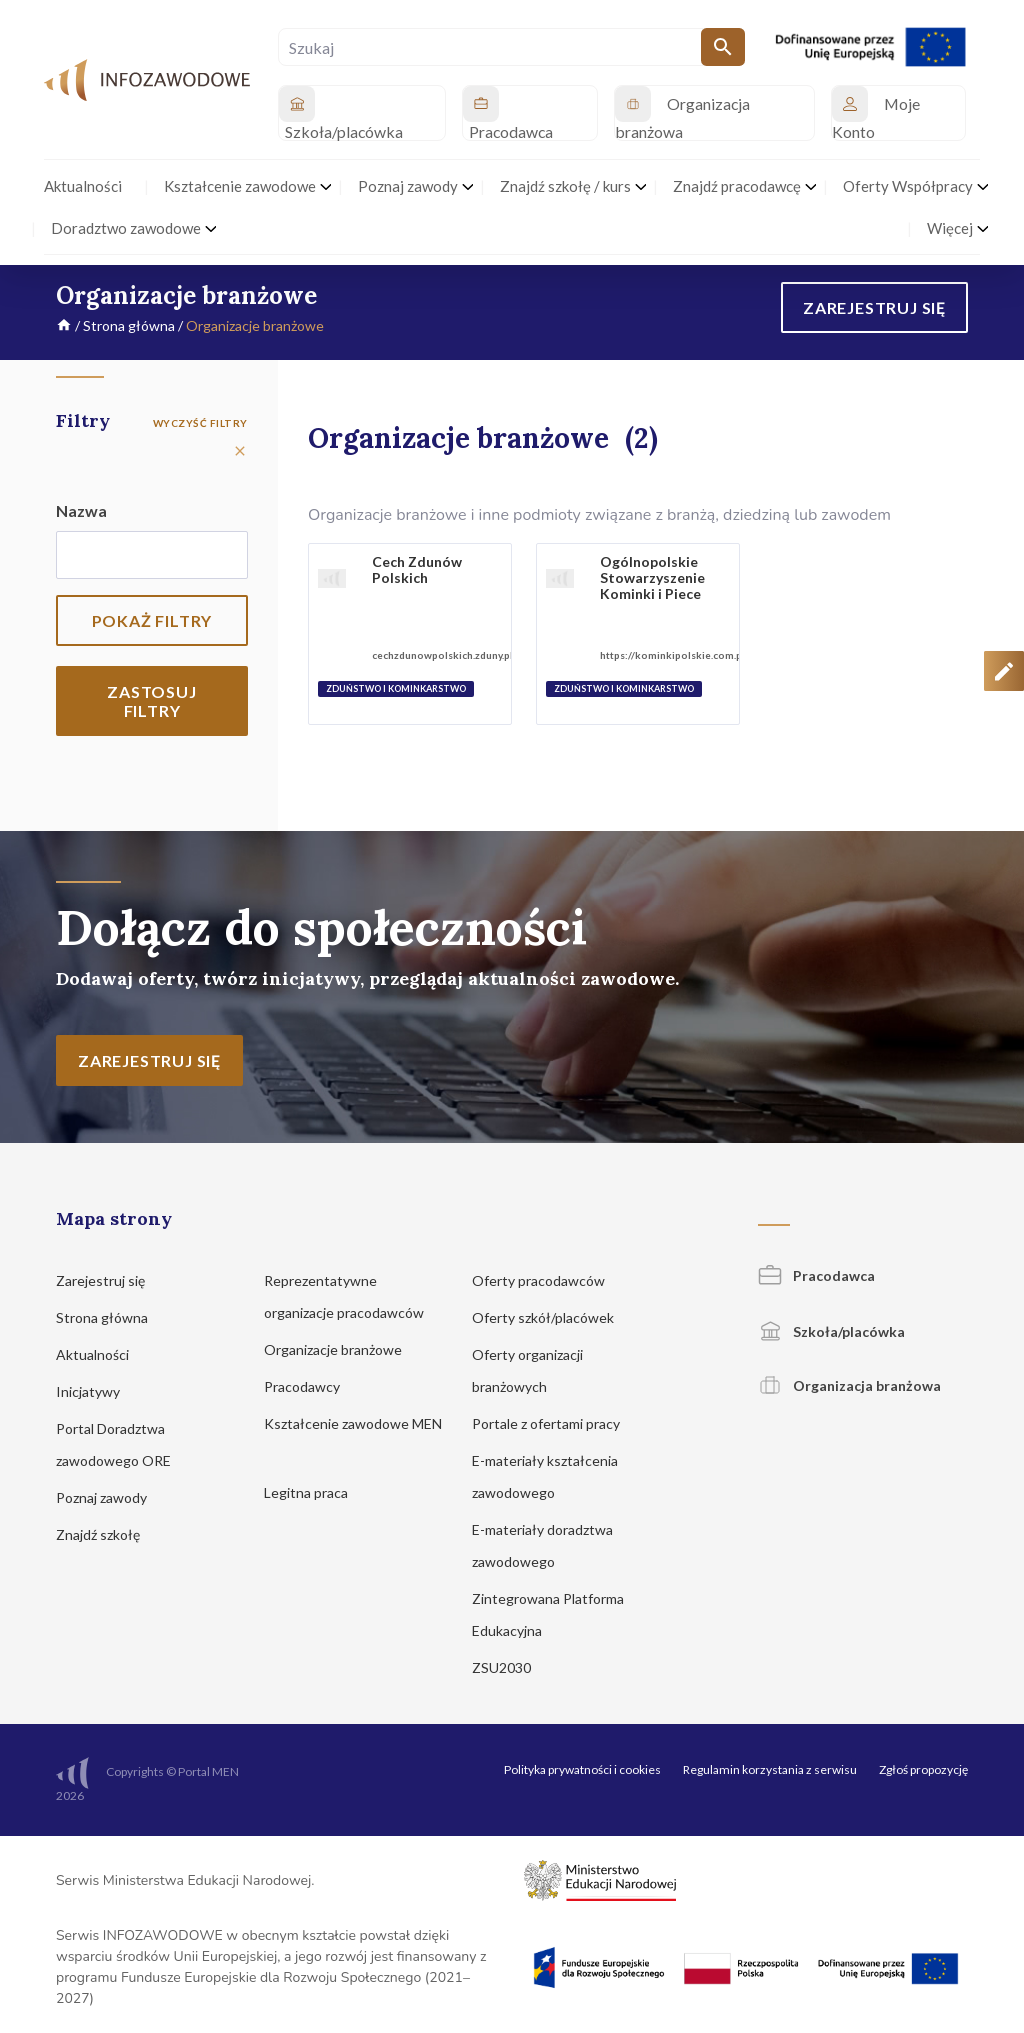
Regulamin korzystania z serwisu (770, 1769)
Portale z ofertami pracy (555, 1423)
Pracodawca (816, 1275)
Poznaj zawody (111, 1497)
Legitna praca (306, 1492)
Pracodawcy (311, 1386)
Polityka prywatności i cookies (582, 1769)
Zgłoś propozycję (923, 1769)
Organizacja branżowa (849, 1385)
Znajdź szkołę (107, 1534)
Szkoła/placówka (831, 1331)
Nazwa (81, 510)
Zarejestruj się (110, 1280)
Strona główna (129, 325)
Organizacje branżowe (342, 1349)
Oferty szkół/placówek (552, 1317)
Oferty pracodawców (548, 1280)
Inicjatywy (97, 1391)
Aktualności (102, 1354)
